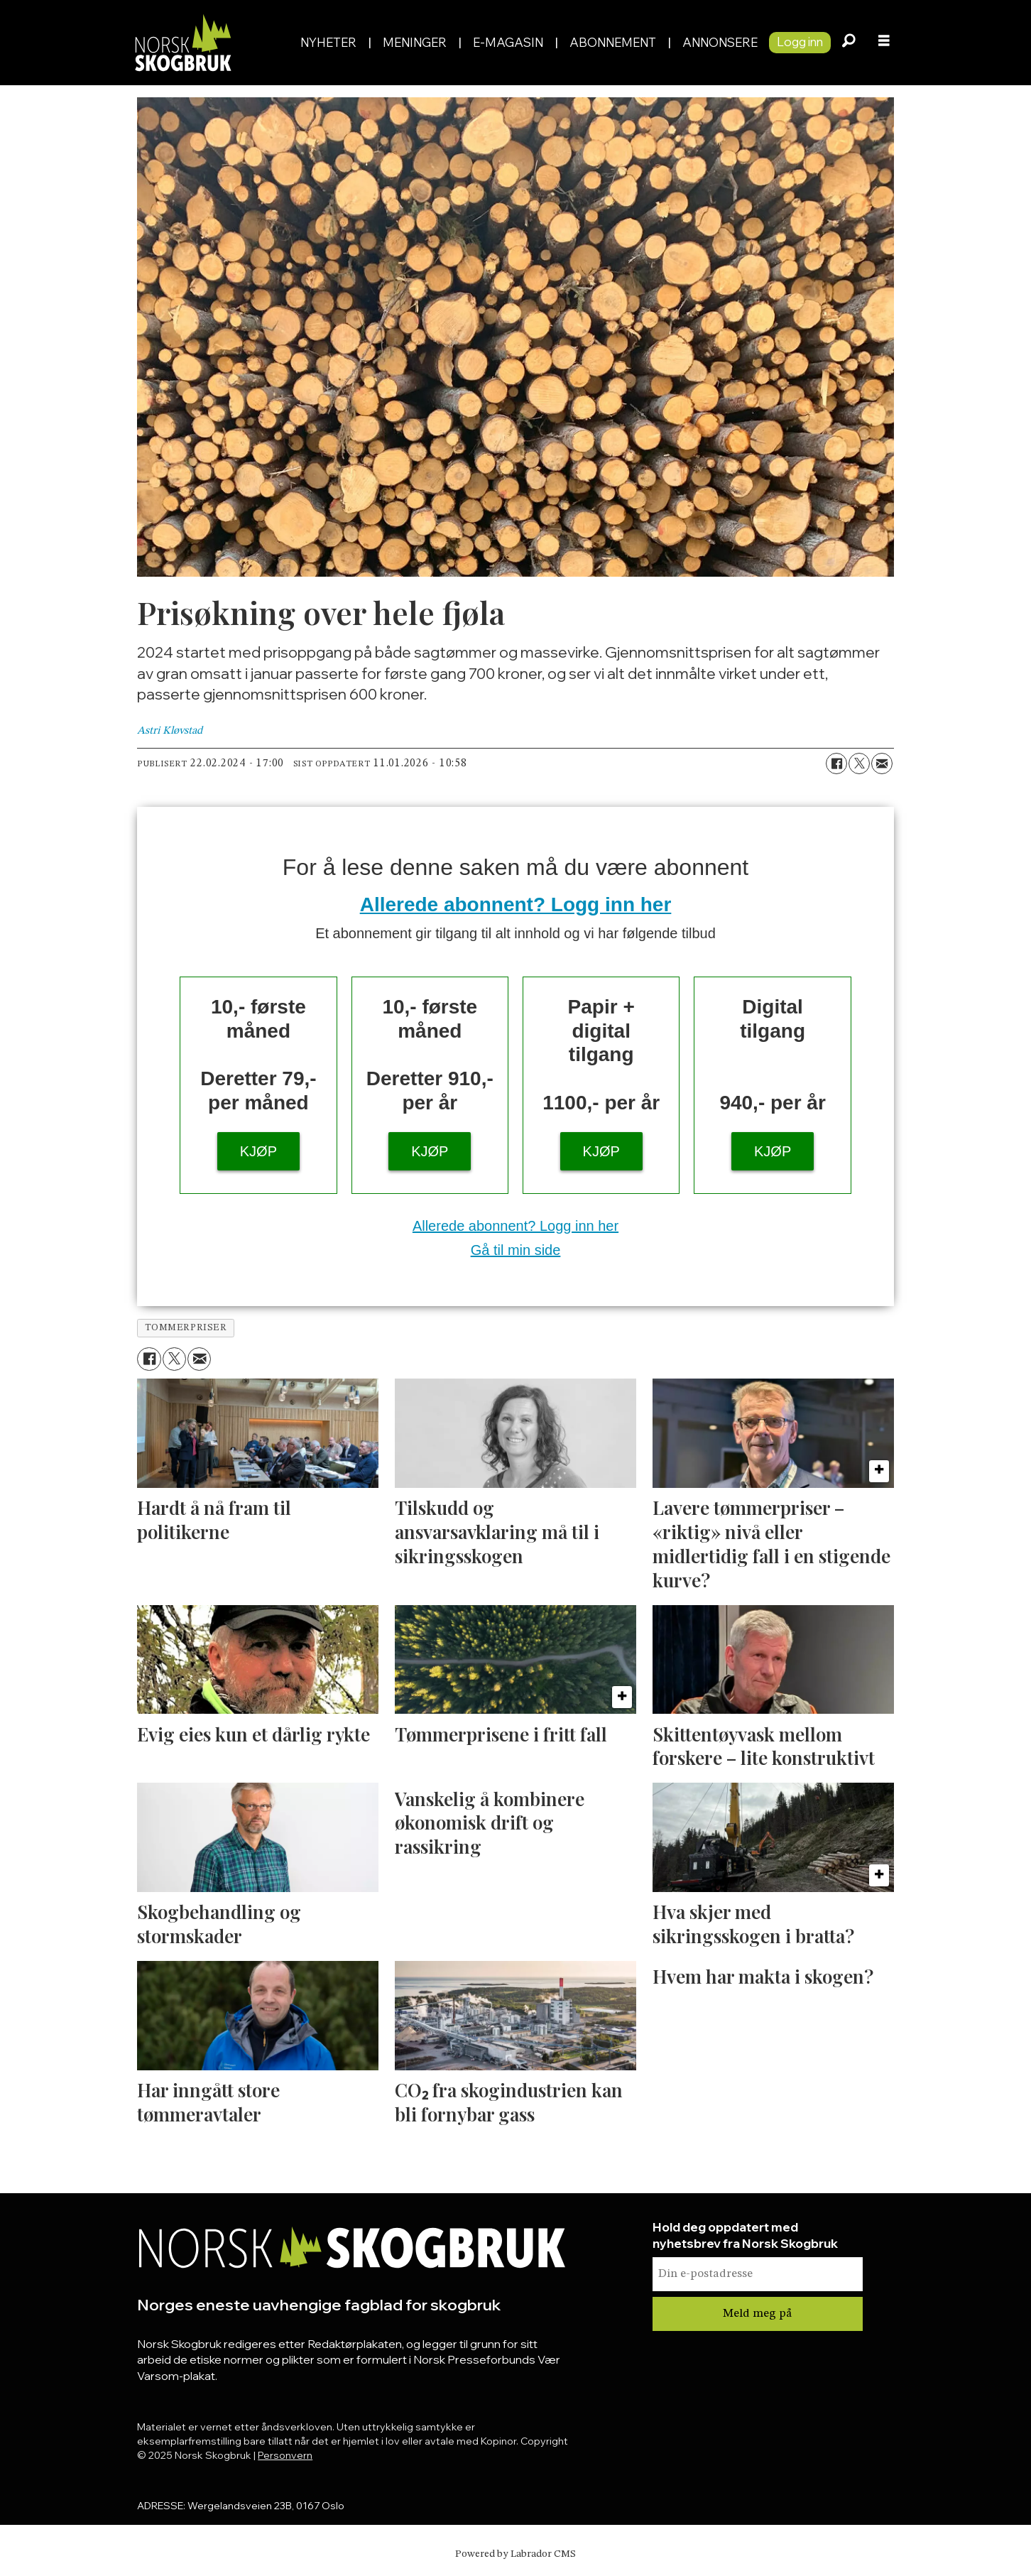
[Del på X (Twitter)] (859, 763)
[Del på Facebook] (836, 763)
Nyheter (328, 42)
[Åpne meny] (884, 42)
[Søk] (848, 42)
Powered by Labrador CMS (515, 2554)
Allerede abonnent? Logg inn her (516, 904)
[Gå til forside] (182, 42)
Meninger (415, 42)
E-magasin (508, 42)
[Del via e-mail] (882, 763)
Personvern (285, 2455)
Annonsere (720, 42)
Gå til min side (516, 1250)
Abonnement (612, 42)
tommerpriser (186, 1327)
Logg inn (800, 41)
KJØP (258, 1151)
